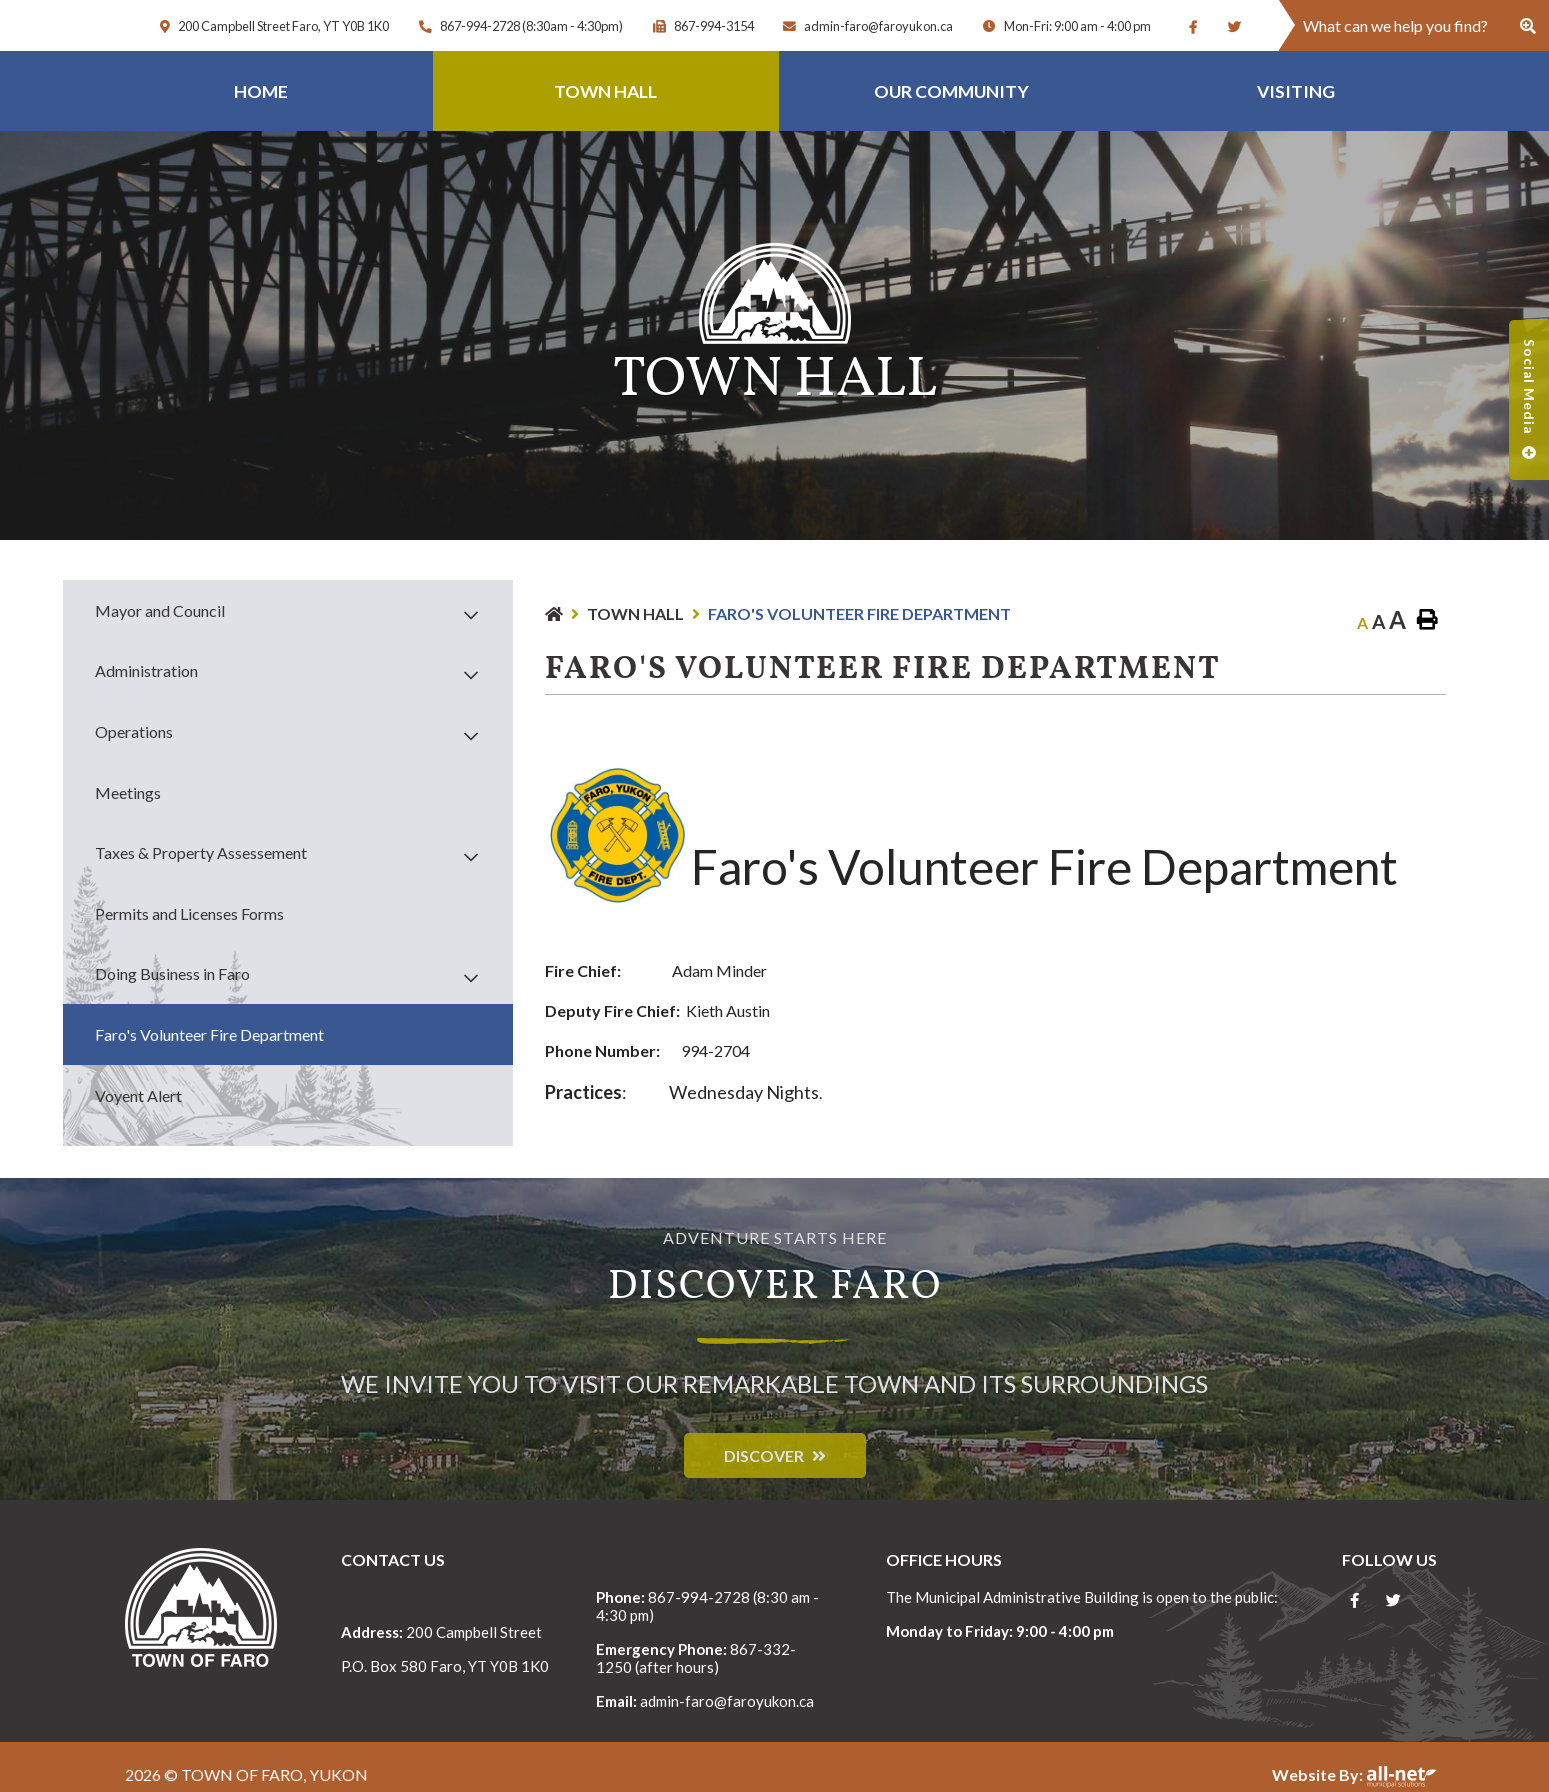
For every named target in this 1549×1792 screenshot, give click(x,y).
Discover (764, 1455)
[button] (470, 614)
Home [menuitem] (261, 91)
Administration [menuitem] (146, 670)
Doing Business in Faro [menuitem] (172, 973)
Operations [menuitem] (134, 731)
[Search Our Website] (1414, 25)
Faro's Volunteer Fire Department (859, 613)
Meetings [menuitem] (128, 792)
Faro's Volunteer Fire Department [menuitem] (209, 1034)
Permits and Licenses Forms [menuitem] (189, 913)
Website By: (1354, 1774)
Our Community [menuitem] (951, 91)
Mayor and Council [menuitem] (160, 610)
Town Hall (635, 613)
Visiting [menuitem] (1296, 91)
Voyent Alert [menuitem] (138, 1095)
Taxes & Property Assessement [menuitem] (201, 852)
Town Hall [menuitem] (605, 91)
